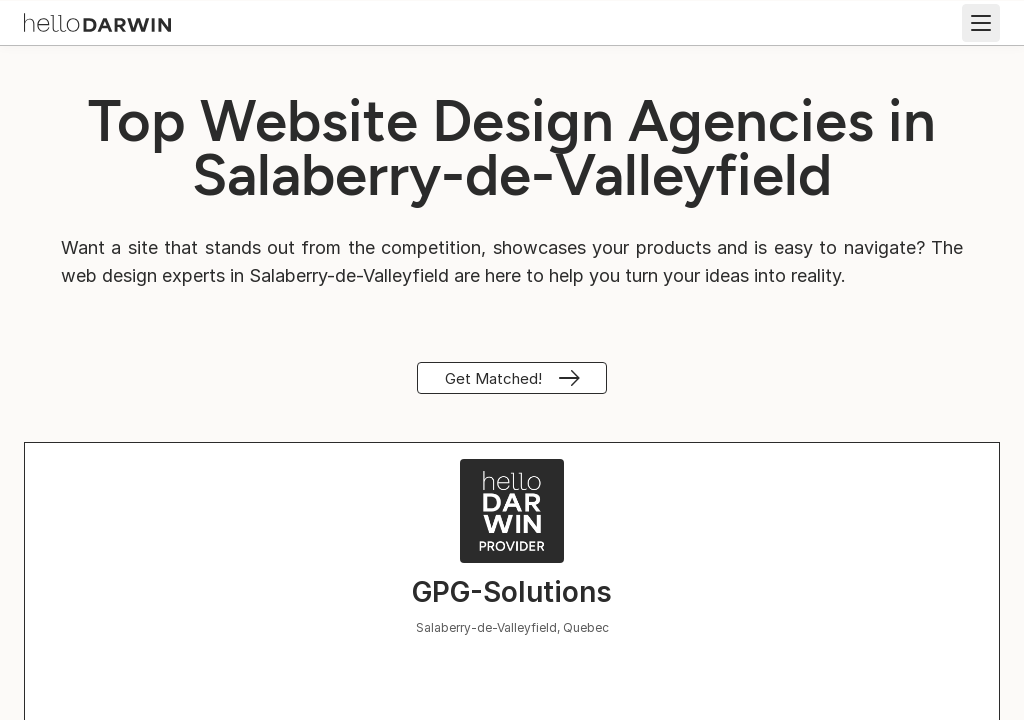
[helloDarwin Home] (97, 21)
